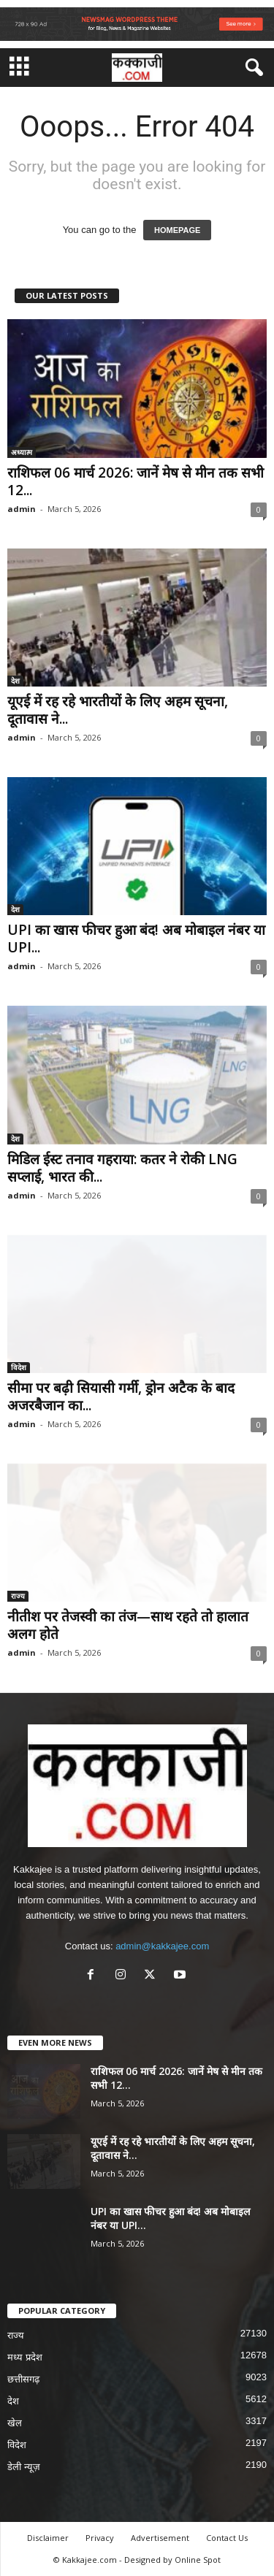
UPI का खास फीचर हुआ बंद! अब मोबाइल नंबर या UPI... (136, 938)
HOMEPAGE (177, 230)
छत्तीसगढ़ (23, 2379)
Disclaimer (48, 2537)
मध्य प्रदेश (24, 2357)
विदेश (18, 1367)
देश (15, 681)
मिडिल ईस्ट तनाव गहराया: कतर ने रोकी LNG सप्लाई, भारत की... (122, 1168)
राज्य (18, 1596)
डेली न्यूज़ (23, 2466)
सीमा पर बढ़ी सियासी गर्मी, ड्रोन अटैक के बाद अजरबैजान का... (121, 1396)
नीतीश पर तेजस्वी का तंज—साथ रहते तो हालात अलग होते (127, 1625)
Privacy (99, 2537)
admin (21, 508)
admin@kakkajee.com (162, 1946)
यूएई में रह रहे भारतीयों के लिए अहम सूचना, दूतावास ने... (117, 710)
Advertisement (160, 2537)
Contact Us (227, 2537)
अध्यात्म (21, 452)
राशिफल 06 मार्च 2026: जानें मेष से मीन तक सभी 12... (135, 481)
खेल (14, 2423)
